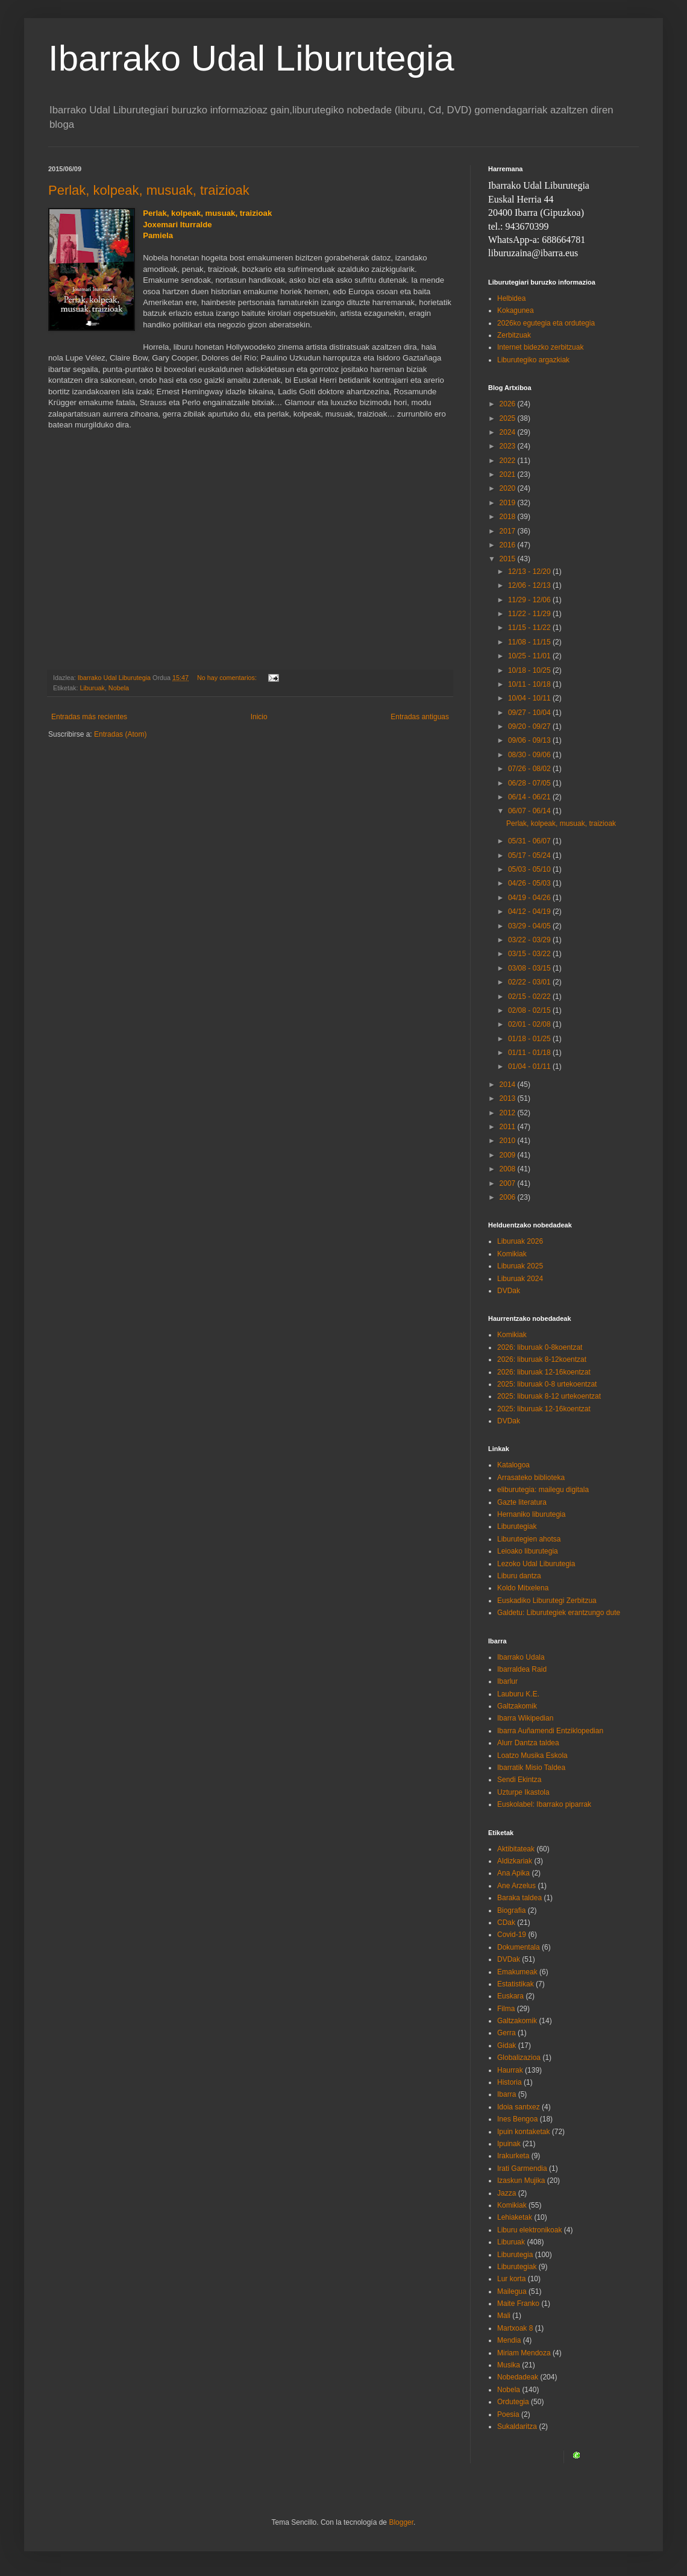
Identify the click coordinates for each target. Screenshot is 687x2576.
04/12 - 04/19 (530, 911)
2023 (509, 446)
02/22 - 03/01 (530, 982)
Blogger (401, 2522)
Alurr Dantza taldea (528, 1743)
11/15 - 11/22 (530, 627)
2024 (509, 432)
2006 (509, 1197)
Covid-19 (511, 1934)
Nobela (118, 687)
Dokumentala (518, 1947)
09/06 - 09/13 (530, 740)
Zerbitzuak (514, 335)
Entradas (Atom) (120, 734)
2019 (509, 503)
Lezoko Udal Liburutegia (536, 1564)
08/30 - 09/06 (530, 755)
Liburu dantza (519, 1576)
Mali (503, 2315)
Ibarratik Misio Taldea (531, 1767)
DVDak (508, 1290)
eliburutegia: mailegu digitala (543, 1489)
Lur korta (511, 2279)
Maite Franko (518, 2303)
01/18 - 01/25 (530, 1038)
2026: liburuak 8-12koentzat (541, 1359)
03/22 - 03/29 (530, 940)
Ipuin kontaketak (523, 2131)
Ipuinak (509, 2144)
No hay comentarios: (228, 677)
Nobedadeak (517, 2377)
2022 (509, 460)
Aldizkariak (514, 1861)
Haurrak (510, 2070)
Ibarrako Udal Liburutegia (251, 58)
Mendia (509, 2340)
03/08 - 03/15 (530, 968)
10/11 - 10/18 (530, 684)
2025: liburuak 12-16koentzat (544, 1409)
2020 (509, 488)
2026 (509, 404)
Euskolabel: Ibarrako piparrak (544, 1804)
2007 (509, 1183)
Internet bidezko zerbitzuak (540, 347)
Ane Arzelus (516, 1886)
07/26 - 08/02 (530, 768)
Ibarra (506, 2094)
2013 (509, 1098)
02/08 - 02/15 (530, 1010)
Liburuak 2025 (520, 1266)
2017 (509, 531)
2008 (509, 1169)
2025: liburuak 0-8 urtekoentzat (547, 1384)
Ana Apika (513, 1873)
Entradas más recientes (89, 717)
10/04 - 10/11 (530, 698)
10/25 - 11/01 (530, 656)
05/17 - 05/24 (530, 855)
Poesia (508, 2414)
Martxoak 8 (515, 2328)
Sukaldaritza (517, 2426)
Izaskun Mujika (521, 2180)
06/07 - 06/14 (530, 811)
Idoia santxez (518, 2107)
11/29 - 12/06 (530, 600)
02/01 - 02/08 (530, 1024)
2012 (509, 1113)
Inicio (259, 717)
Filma (506, 2008)
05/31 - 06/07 (530, 841)
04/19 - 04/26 (530, 897)
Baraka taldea (519, 1898)
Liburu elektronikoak (529, 2230)
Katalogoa (513, 1465)
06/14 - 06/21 (530, 797)
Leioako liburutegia (527, 1551)
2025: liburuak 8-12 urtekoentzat (549, 1396)
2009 (509, 1155)
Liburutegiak (516, 1526)
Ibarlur (507, 1681)
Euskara (510, 1996)
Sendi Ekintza (519, 1779)
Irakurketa (513, 2156)
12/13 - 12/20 (530, 571)
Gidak (506, 2045)
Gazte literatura (522, 1502)
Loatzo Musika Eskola (532, 1755)
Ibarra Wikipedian (525, 1718)
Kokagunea (515, 310)
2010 (509, 1140)
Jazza (506, 2193)
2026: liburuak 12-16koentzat (544, 1372)
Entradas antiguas (420, 717)
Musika (508, 2365)
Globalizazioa (519, 2057)
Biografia (511, 1910)
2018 (509, 516)
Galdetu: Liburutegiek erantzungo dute (558, 1612)
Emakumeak (517, 1972)
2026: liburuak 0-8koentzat (539, 1347)
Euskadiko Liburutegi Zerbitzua (547, 1600)
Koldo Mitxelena (522, 1588)
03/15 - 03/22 (530, 953)
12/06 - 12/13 (530, 585)
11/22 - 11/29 (530, 613)
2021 (509, 474)
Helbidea (511, 298)
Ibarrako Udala (521, 1657)
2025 (509, 418)
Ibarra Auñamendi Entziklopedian (550, 1731)
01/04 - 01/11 (530, 1066)
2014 (509, 1084)
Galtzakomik (517, 1706)
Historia (509, 2082)
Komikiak (512, 1254)
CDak (506, 1922)
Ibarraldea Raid (522, 1669)
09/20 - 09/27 (530, 726)
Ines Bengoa (517, 2119)
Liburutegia (515, 2254)
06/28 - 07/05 (530, 783)
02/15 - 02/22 (530, 996)
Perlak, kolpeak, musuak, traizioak (148, 190)
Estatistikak (515, 1984)
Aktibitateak (516, 1849)
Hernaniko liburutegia (531, 1514)
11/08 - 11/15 (530, 642)
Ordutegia (513, 2402)
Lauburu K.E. (518, 1694)
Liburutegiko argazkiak (533, 360)
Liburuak (92, 687)
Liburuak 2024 (520, 1278)
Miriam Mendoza (524, 2353)
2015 (509, 559)
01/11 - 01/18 (530, 1052)
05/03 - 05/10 (530, 869)
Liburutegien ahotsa (528, 1539)
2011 (509, 1127)
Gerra (506, 2033)
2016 (509, 545)
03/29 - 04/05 (530, 926)
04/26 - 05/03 (530, 883)
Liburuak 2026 (520, 1241)
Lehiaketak (514, 2217)
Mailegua (512, 2291)
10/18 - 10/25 (530, 670)
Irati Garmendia (522, 2168)
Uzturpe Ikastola (523, 1792)
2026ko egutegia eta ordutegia (546, 323)
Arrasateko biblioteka (531, 1477)
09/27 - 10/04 (530, 712)
